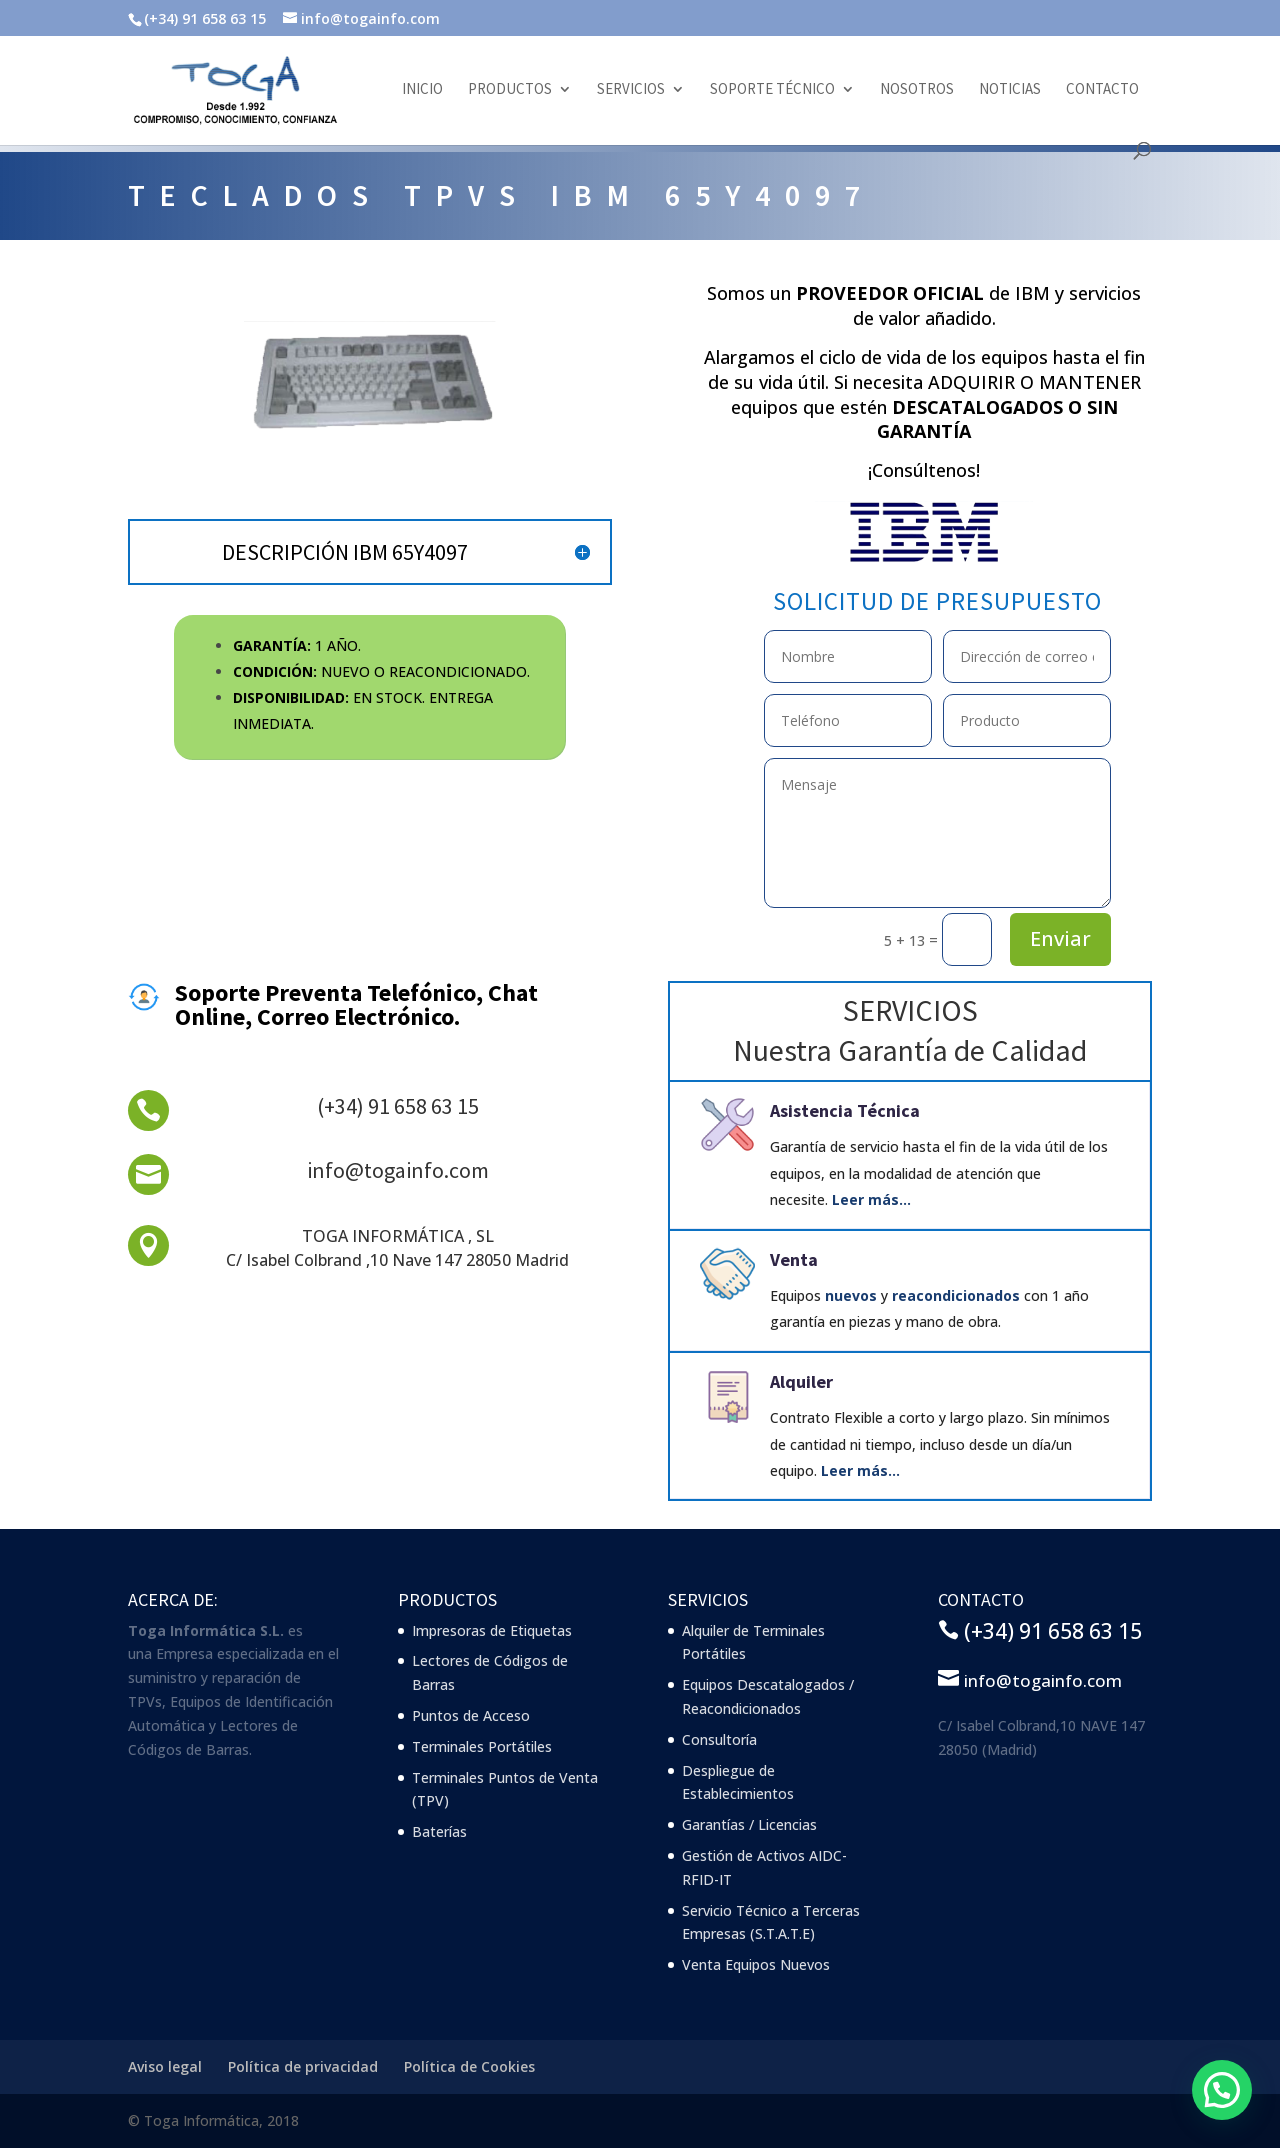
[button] (1222, 2090)
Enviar (1060, 938)
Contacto (1102, 90)
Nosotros (917, 90)
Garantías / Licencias (749, 1824)
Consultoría (719, 1739)
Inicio (422, 90)
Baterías (439, 1831)
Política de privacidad (303, 2066)
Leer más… (871, 1199)
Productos (510, 90)
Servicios (631, 90)
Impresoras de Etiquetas (492, 1630)
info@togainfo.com (398, 1170)
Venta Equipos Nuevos (756, 1964)
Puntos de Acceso (471, 1715)
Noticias (1010, 90)
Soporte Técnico (772, 90)
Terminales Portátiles (482, 1746)
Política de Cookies (469, 2066)
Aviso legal (165, 2066)
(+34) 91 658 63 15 (398, 1106)
